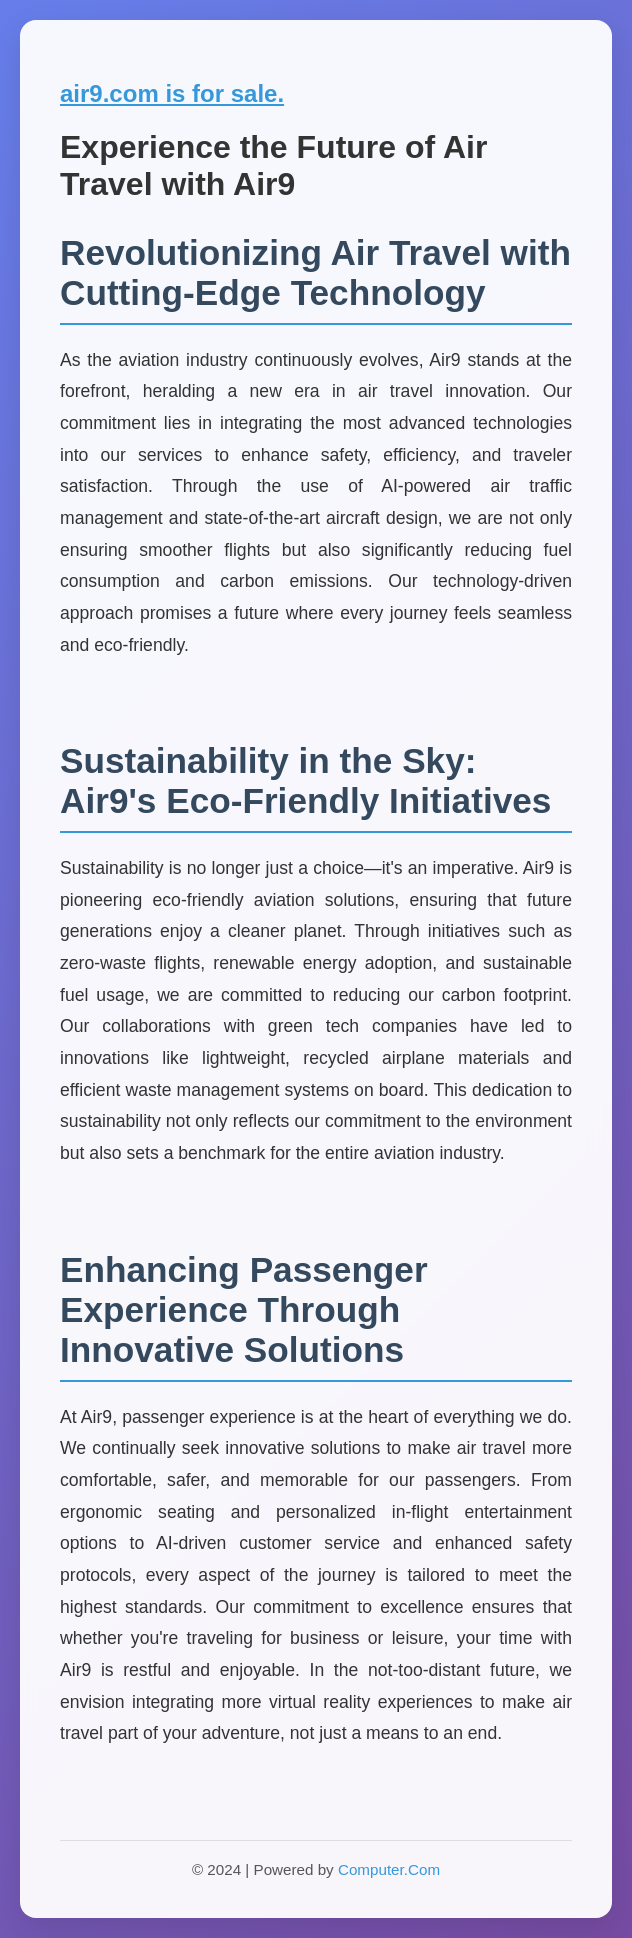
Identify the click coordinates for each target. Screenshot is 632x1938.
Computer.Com (389, 1869)
